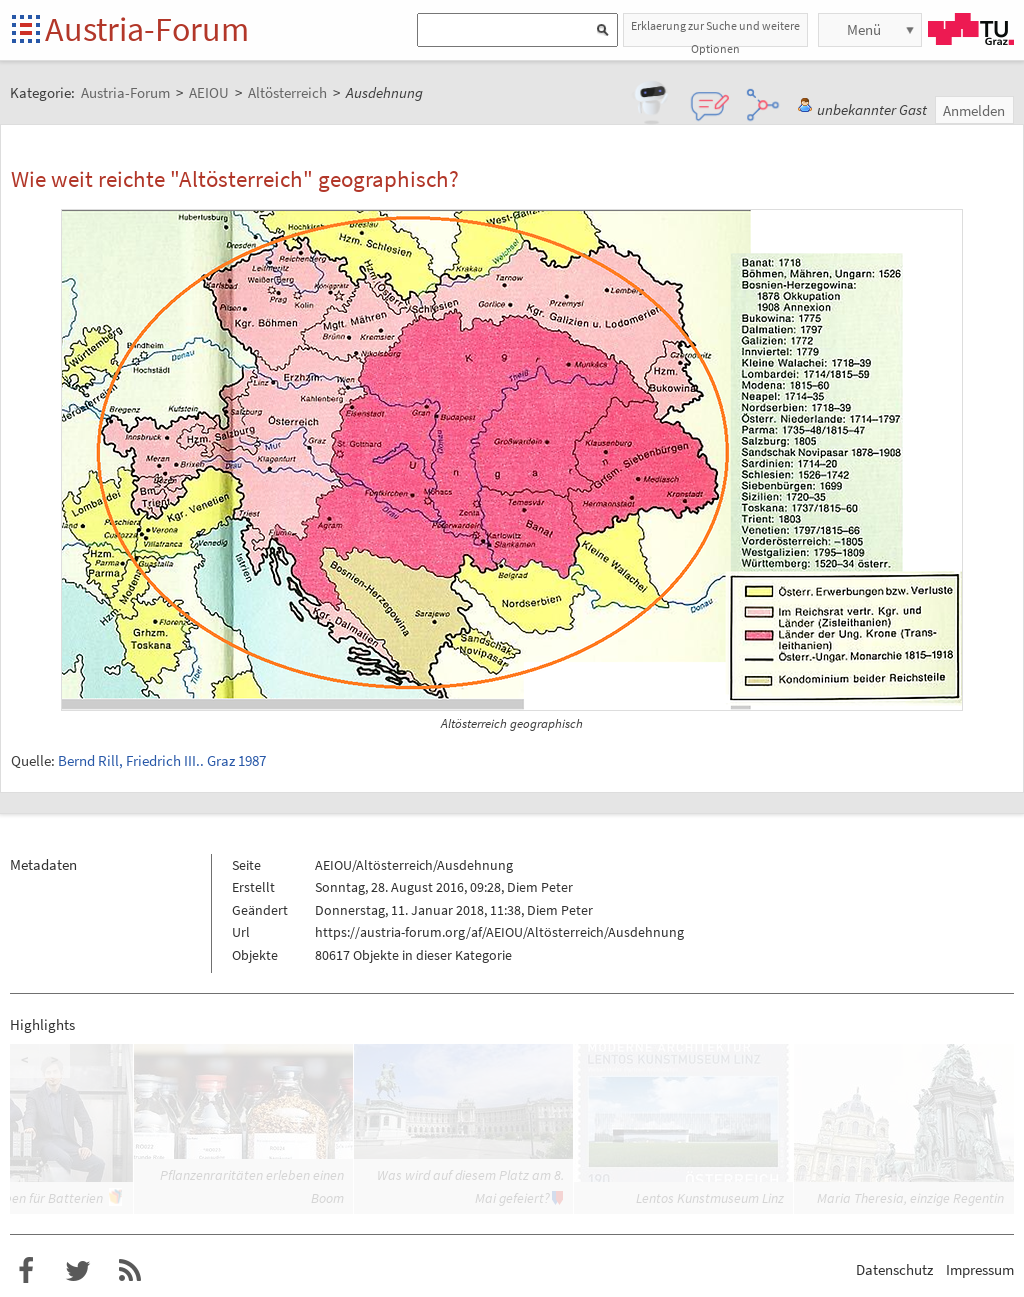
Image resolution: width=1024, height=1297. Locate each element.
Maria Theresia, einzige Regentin (910, 1198)
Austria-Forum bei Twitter (78, 1271)
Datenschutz (894, 1269)
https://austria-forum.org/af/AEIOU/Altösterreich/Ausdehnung (499, 932)
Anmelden (974, 110)
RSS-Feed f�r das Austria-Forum (130, 1271)
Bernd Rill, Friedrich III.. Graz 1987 (162, 760)
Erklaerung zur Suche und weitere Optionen (715, 32)
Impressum (980, 1269)
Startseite (27, 30)
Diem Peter (540, 887)
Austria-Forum (147, 29)
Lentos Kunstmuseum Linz (710, 1198)
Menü (864, 29)
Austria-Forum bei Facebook (26, 1271)
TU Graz (971, 29)
